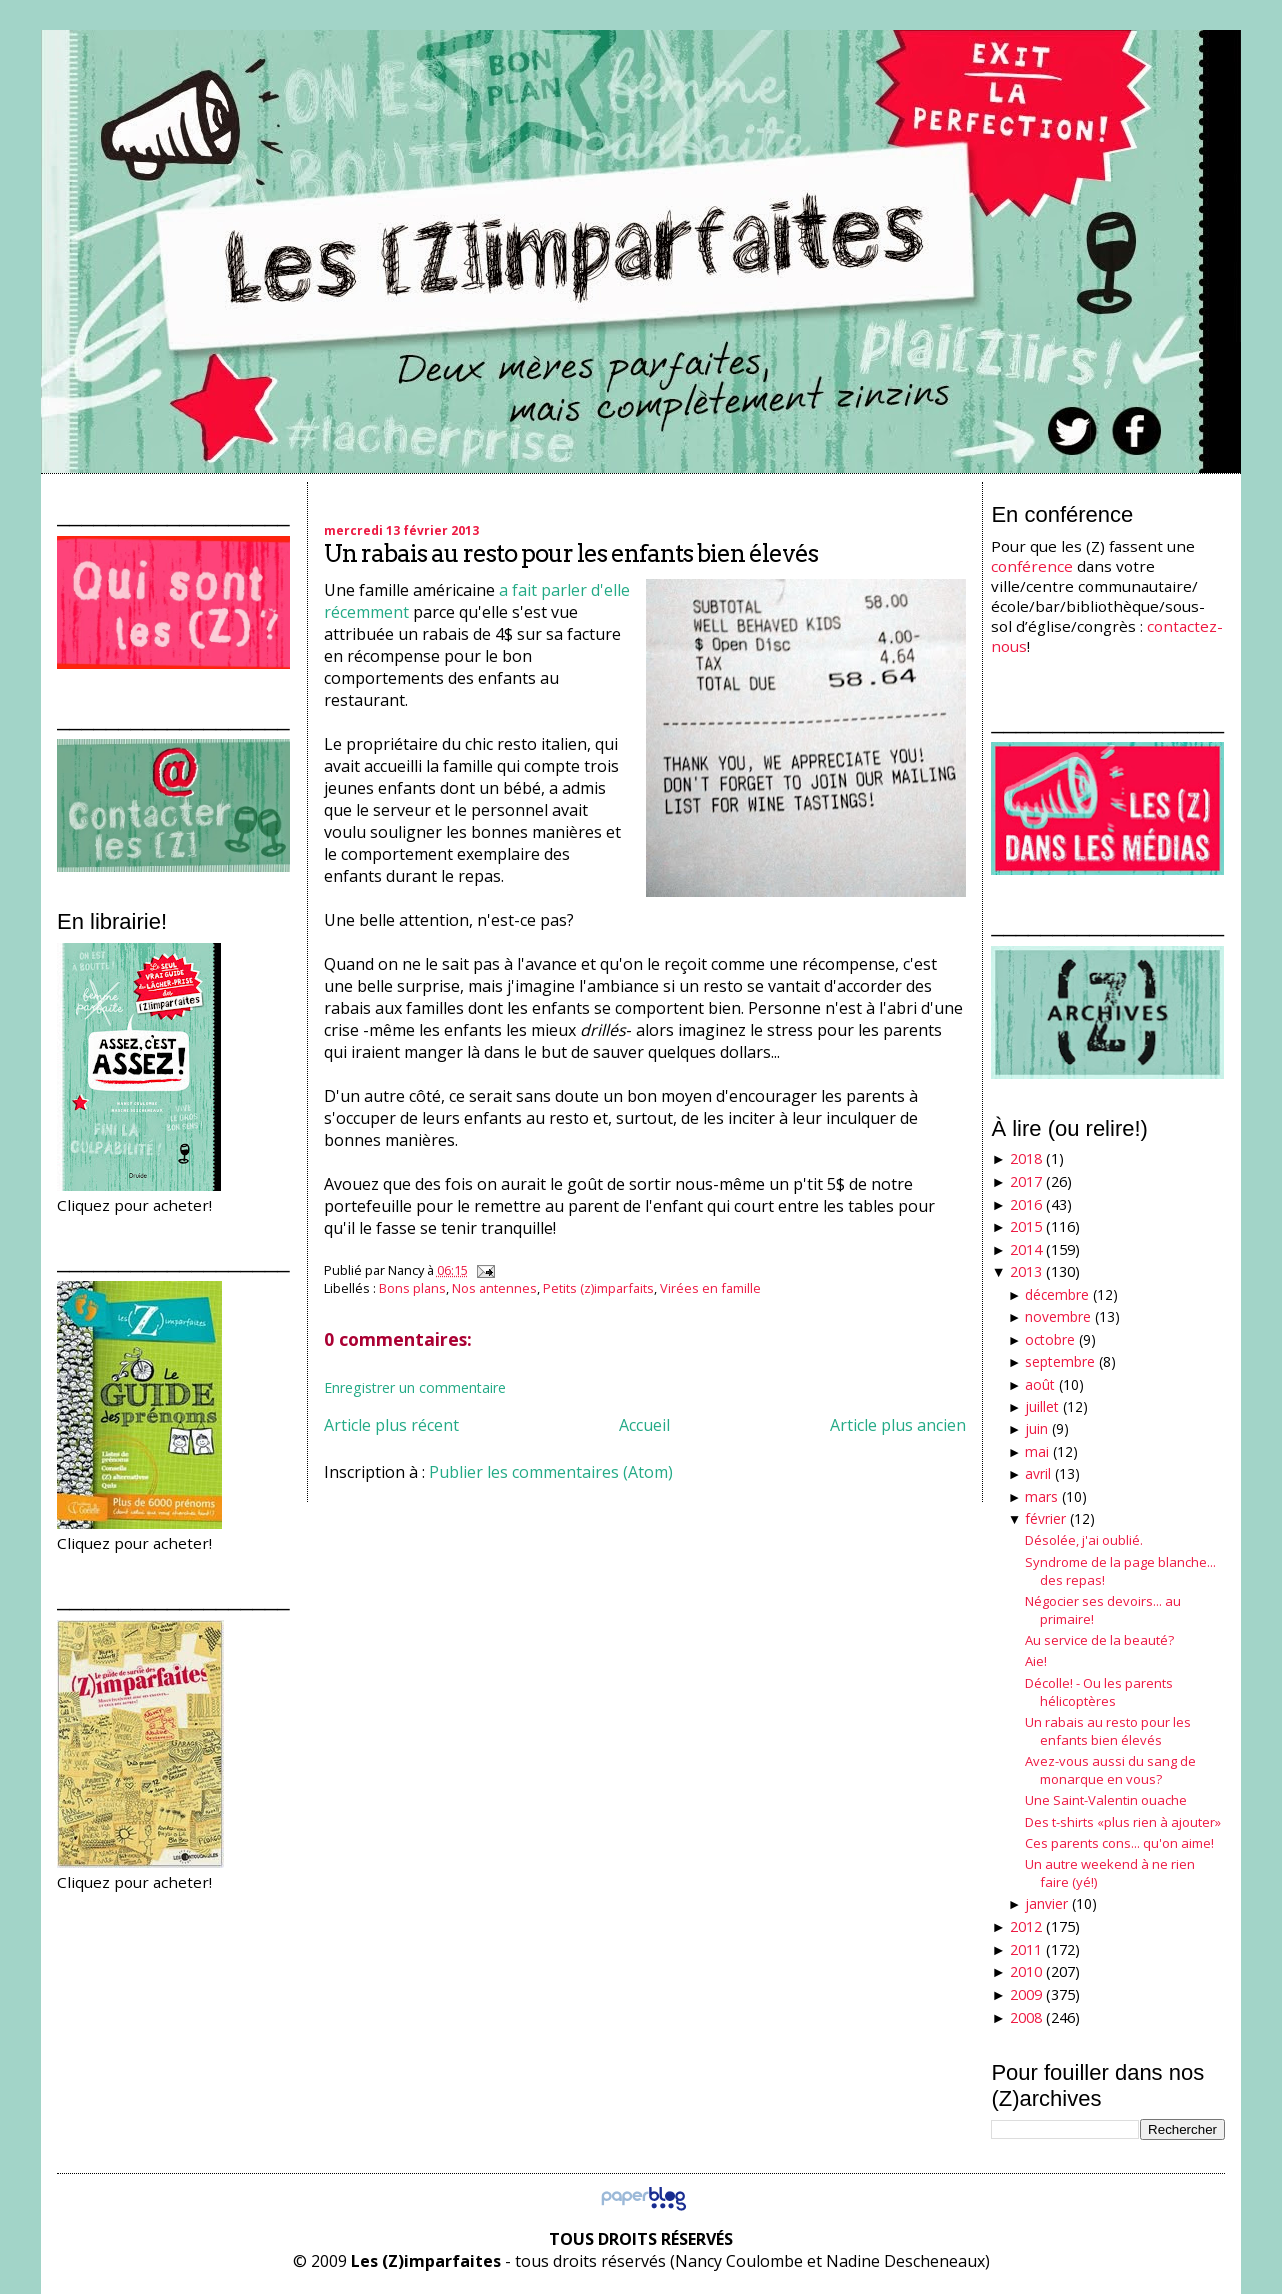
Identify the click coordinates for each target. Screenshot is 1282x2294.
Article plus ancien (898, 1425)
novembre (1058, 1316)
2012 (1026, 1926)
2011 (1026, 1949)
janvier (1046, 1903)
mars (1041, 1496)
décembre (1057, 1294)
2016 (1026, 1204)
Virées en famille (710, 1288)
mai (1037, 1451)
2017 (1026, 1181)
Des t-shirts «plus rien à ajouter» (1123, 1822)
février (1045, 1518)
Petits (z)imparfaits (598, 1288)
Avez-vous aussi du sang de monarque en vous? (1110, 1770)
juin (1036, 1428)
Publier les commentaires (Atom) (551, 1472)
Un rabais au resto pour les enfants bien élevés (571, 553)
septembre (1060, 1361)
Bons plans (412, 1288)
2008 (1026, 2017)
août (1040, 1384)
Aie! (1036, 1661)
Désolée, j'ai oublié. (1084, 1540)
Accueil (644, 1425)
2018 (1026, 1158)
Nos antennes (494, 1288)
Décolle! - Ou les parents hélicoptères (1099, 1692)
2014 (1026, 1249)
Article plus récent (391, 1425)
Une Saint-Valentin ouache (1106, 1800)
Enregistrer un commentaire (415, 1387)
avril (1038, 1473)
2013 (1026, 1271)
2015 (1026, 1226)
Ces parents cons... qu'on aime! (1119, 1843)
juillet (1042, 1406)
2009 (1026, 1994)
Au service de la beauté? (1099, 1640)
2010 (1026, 1971)
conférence (1032, 566)
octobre (1050, 1339)
